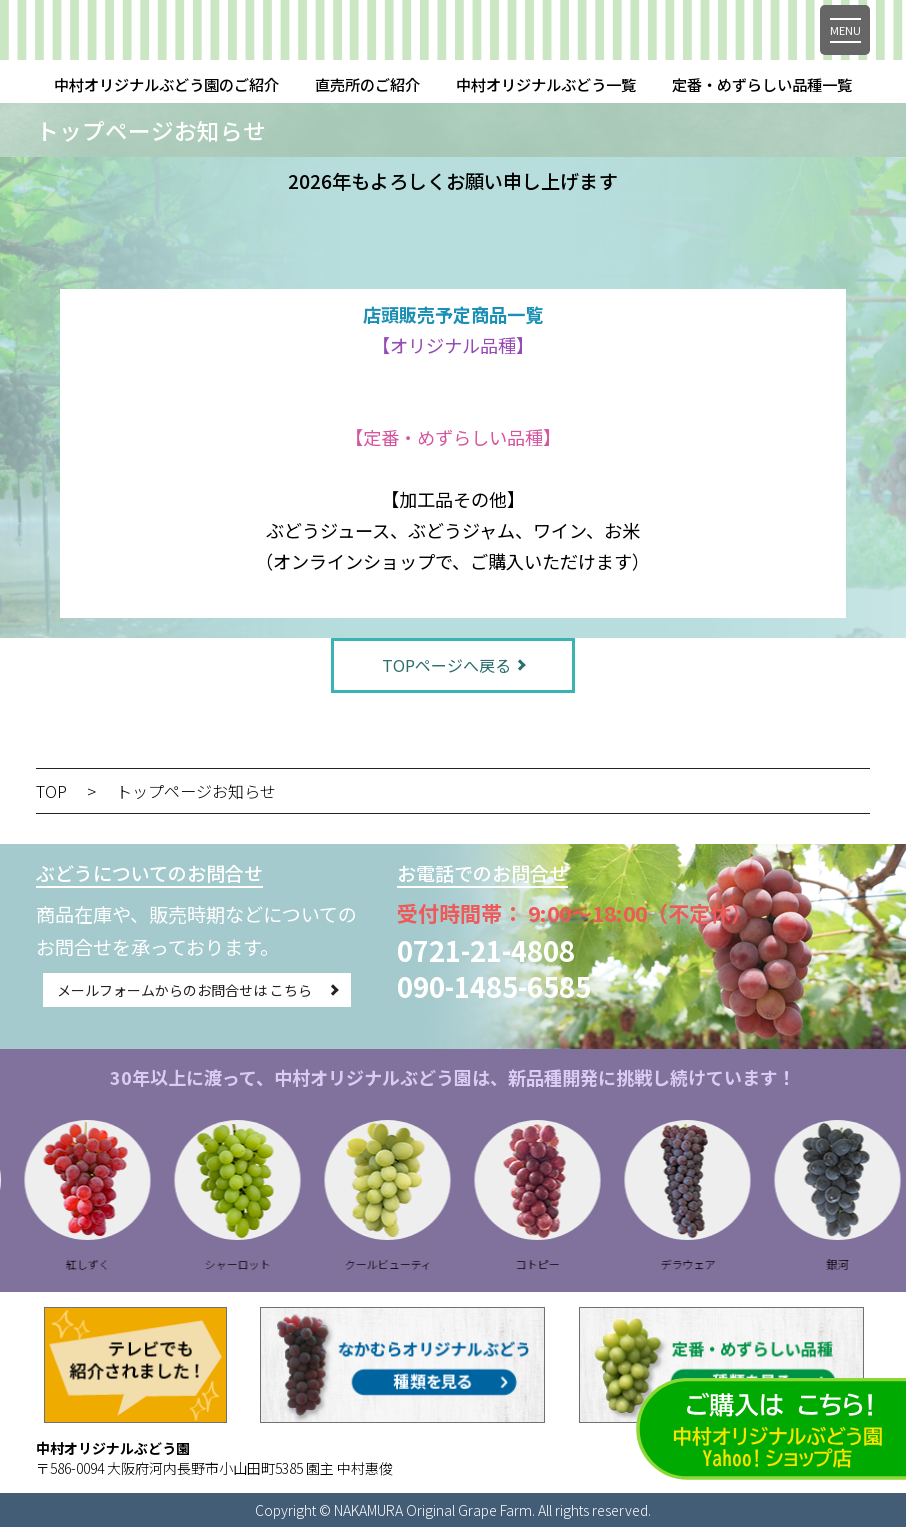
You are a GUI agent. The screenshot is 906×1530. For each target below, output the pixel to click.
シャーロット (285, 1267)
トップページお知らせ (196, 794)
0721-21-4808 (486, 953)
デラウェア (735, 1267)
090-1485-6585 (494, 988)
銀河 (885, 1267)
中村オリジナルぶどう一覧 (546, 84)
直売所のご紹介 (367, 84)
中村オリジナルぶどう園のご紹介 (166, 84)
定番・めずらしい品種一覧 (762, 84)
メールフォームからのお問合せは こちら (184, 993)
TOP (51, 794)
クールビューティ (435, 1267)
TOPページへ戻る (446, 666)
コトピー (585, 1267)
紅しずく (135, 1267)
